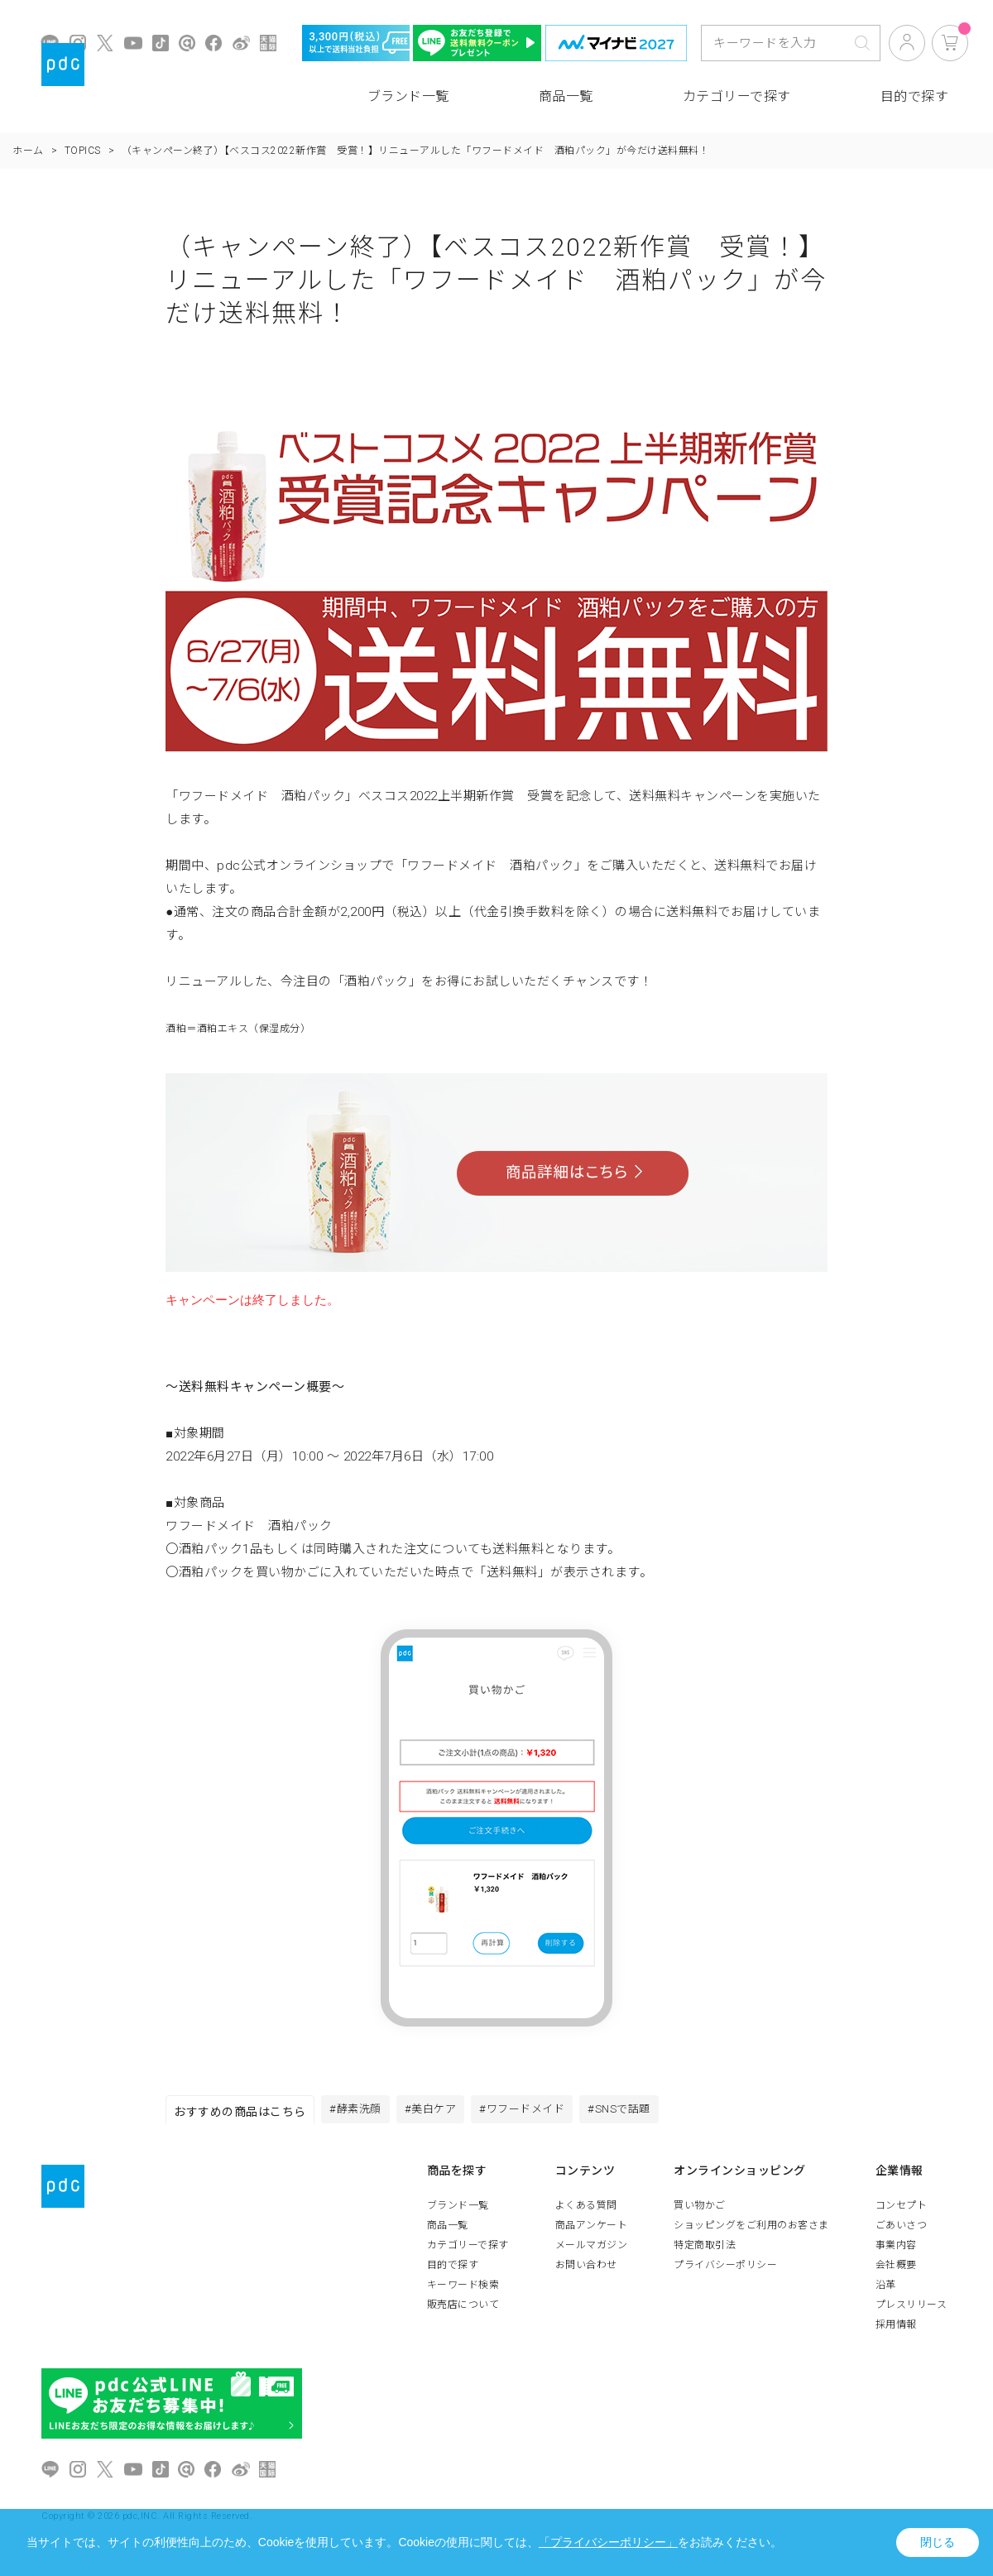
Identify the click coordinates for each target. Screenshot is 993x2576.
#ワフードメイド (539, 2111)
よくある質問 (586, 2210)
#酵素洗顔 (358, 2111)
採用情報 (896, 2329)
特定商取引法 (705, 2250)
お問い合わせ (586, 2270)
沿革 (885, 2289)
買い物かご (700, 2210)
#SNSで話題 (645, 2111)
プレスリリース (911, 2309)
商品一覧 (566, 96)
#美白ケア (440, 2111)
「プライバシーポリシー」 (608, 2542)
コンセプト (901, 2210)
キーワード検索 (463, 2289)
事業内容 (896, 2250)
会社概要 (896, 2270)
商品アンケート (591, 2230)
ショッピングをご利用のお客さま (751, 2230)
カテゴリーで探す (737, 96)
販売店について (463, 2309)
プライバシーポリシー (725, 2270)
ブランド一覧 (408, 96)
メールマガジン (591, 2250)
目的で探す (914, 96)
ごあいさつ (901, 2230)
